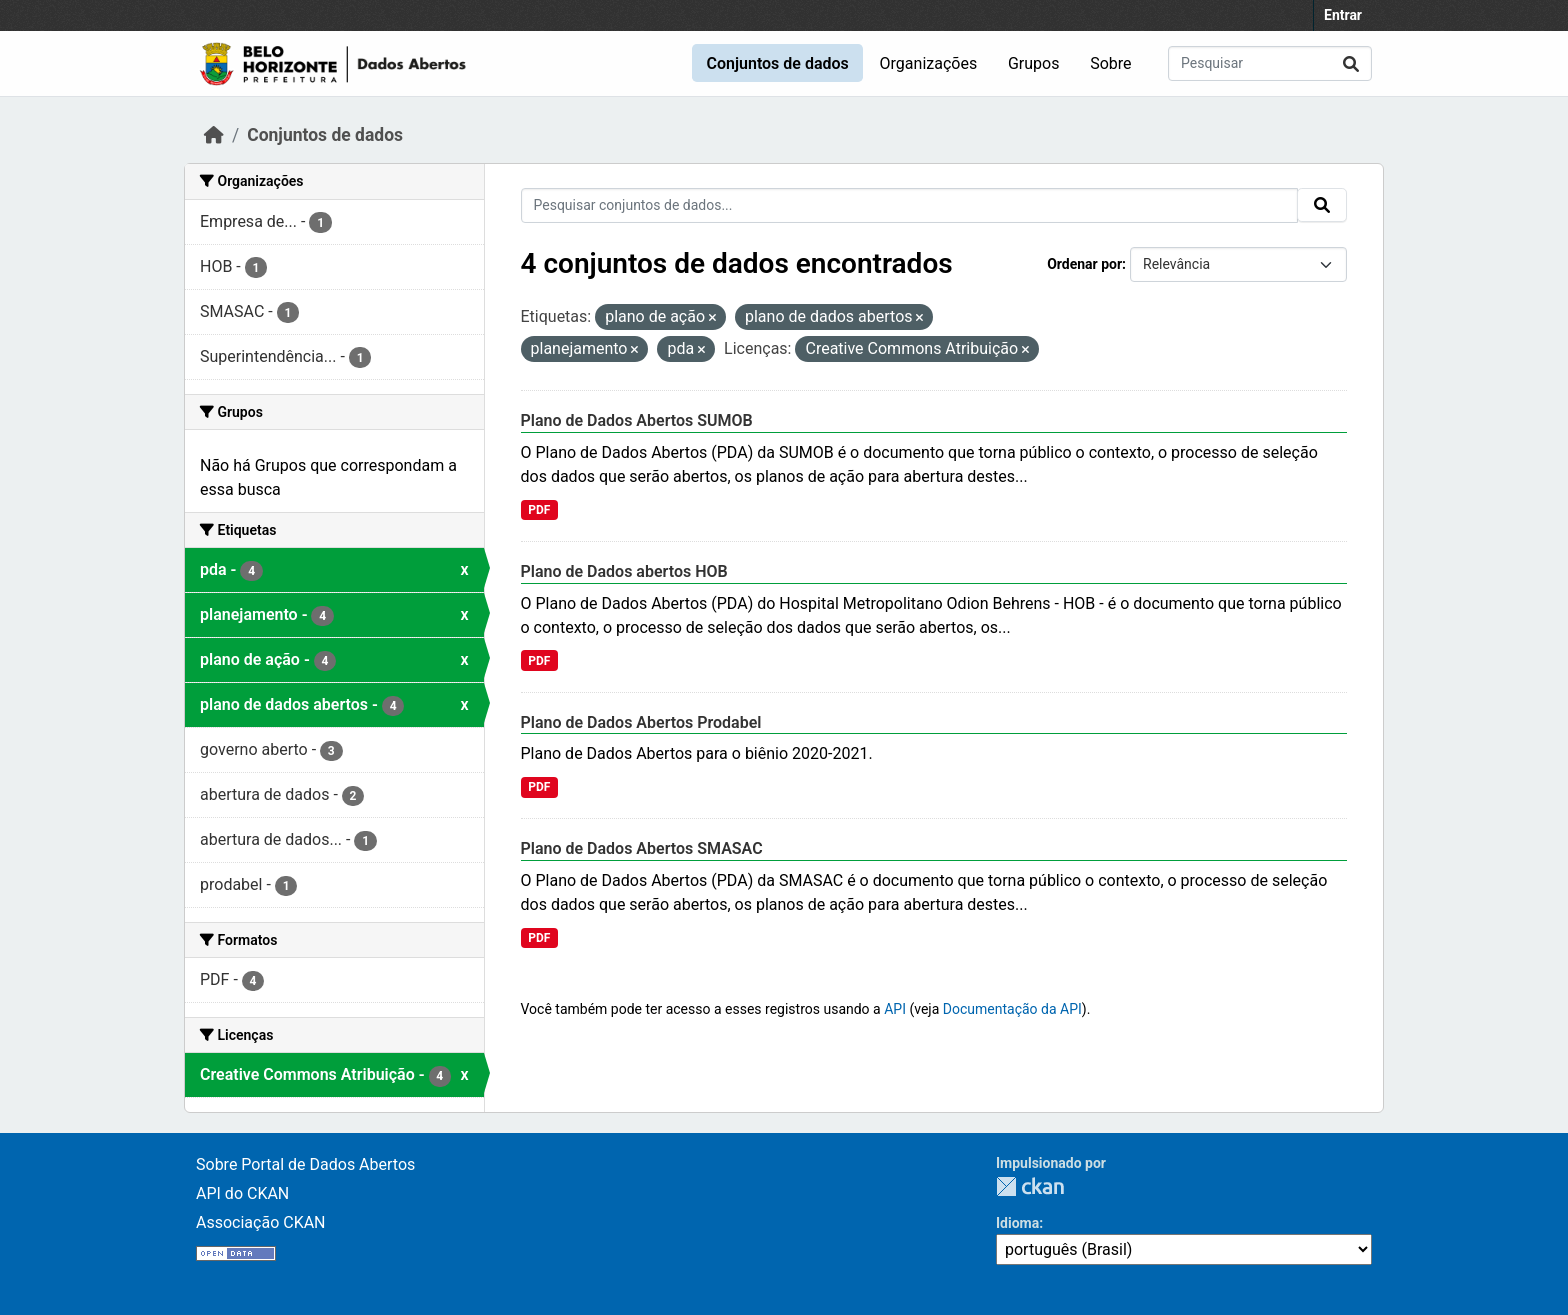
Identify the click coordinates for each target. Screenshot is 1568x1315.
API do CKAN (242, 1193)
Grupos (1034, 63)
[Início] (214, 135)
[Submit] (1351, 63)
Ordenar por (1084, 264)
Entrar (1343, 15)
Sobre (1110, 63)
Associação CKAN (261, 1222)
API (895, 1009)
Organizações (929, 63)
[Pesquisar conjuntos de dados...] (1270, 63)
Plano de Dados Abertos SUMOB (637, 420)
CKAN (1030, 1186)
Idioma (1017, 1223)
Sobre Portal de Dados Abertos (305, 1164)
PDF (539, 510)
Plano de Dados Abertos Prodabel (641, 722)
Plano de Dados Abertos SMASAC (642, 848)
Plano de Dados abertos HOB (624, 571)
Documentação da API (1012, 1009)
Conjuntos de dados (777, 63)
